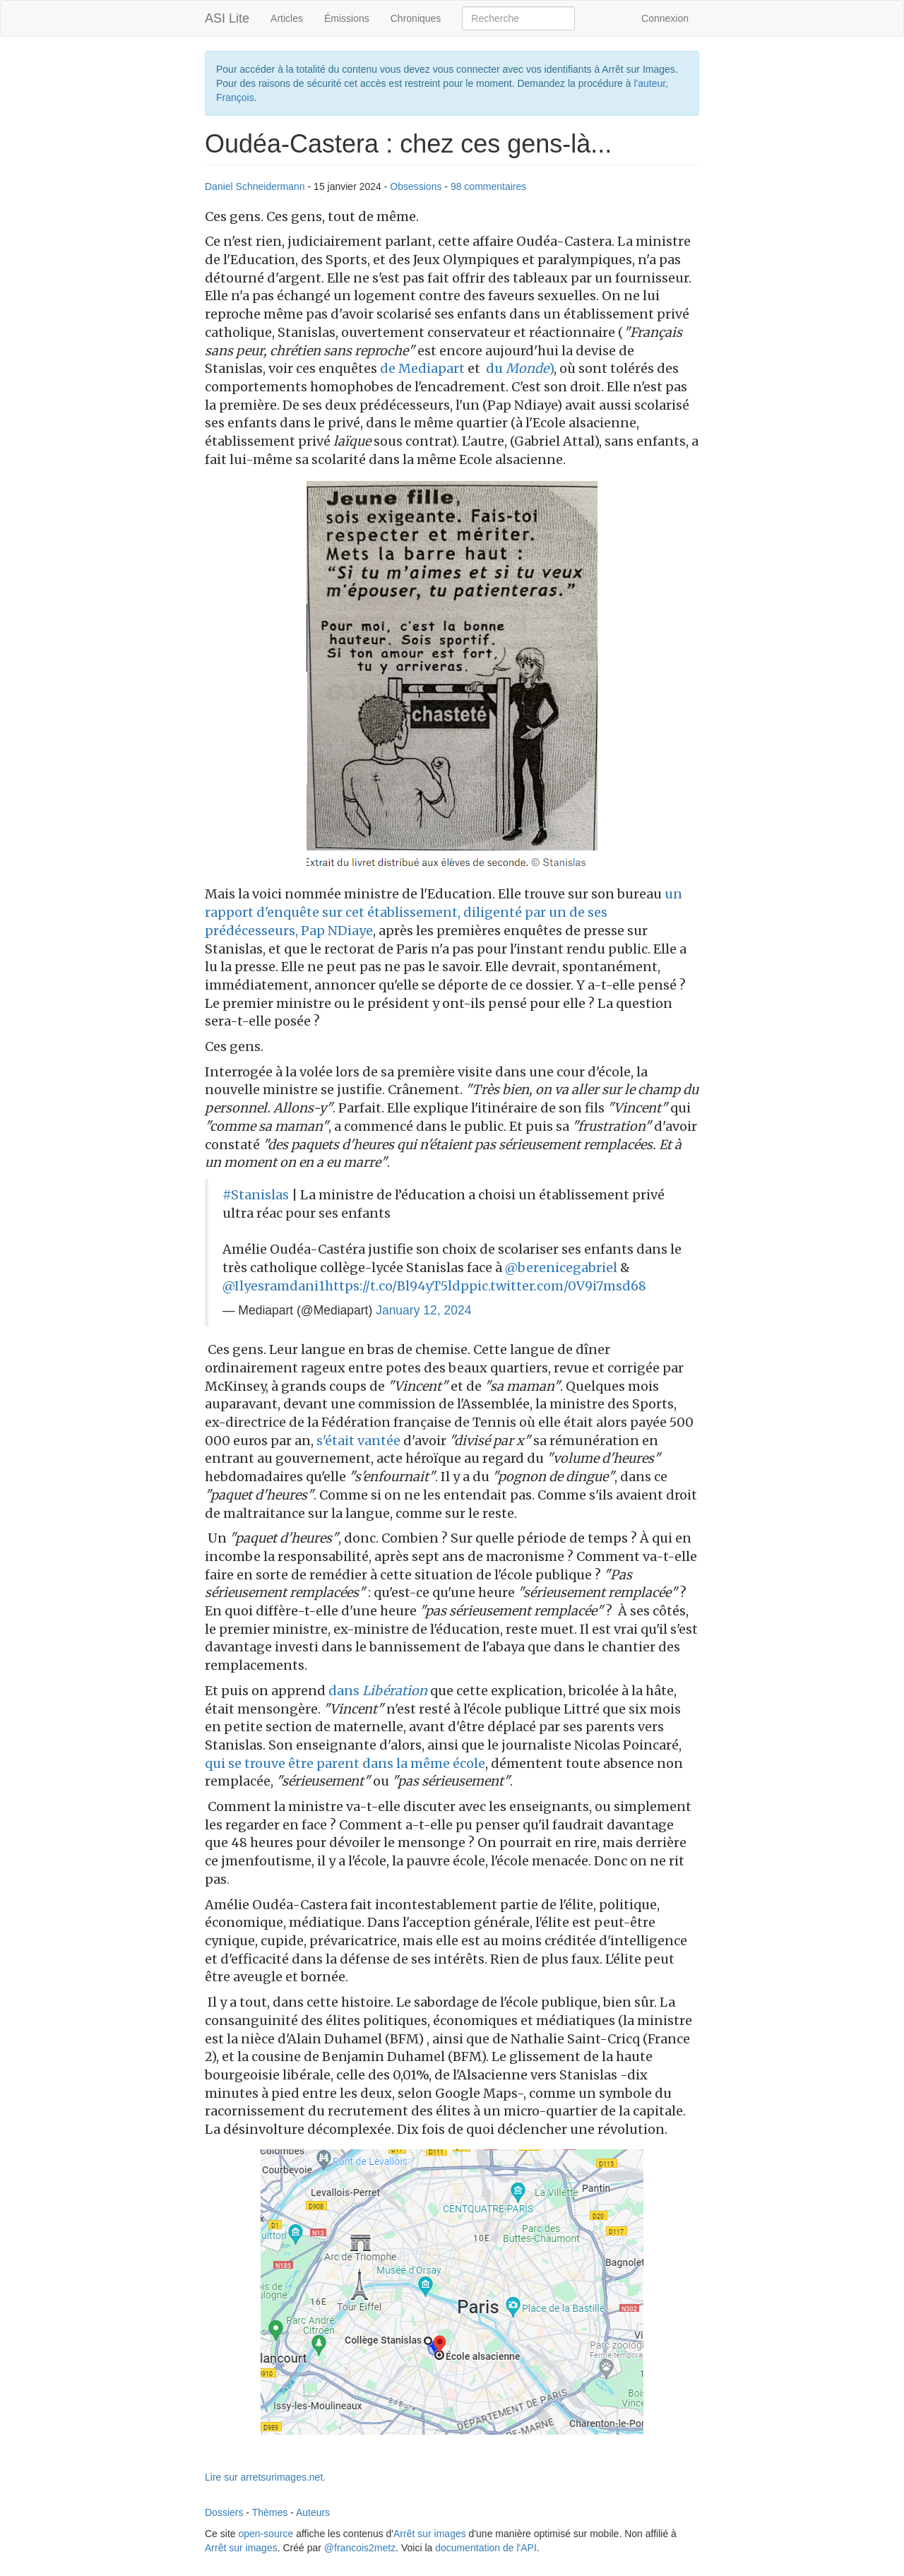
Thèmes (270, 2512)
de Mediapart (422, 368)
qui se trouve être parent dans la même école (345, 1763)
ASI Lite (227, 18)
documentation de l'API (486, 2547)
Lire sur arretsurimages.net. (265, 2477)
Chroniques (416, 18)
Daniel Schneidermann (255, 186)
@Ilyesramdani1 (273, 1286)
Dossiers (224, 2512)
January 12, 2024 (423, 1310)
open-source (265, 2533)
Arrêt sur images (429, 2533)
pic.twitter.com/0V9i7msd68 (557, 1286)
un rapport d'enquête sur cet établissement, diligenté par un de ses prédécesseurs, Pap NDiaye (443, 912)
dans (377, 1690)
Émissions (346, 18)
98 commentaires (488, 186)
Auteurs (313, 2512)
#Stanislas (255, 1195)
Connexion (665, 18)
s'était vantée (359, 1440)
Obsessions (415, 186)
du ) (517, 368)
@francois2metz (360, 2547)
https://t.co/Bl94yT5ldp (397, 1286)
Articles (286, 18)
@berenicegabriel (561, 1267)
